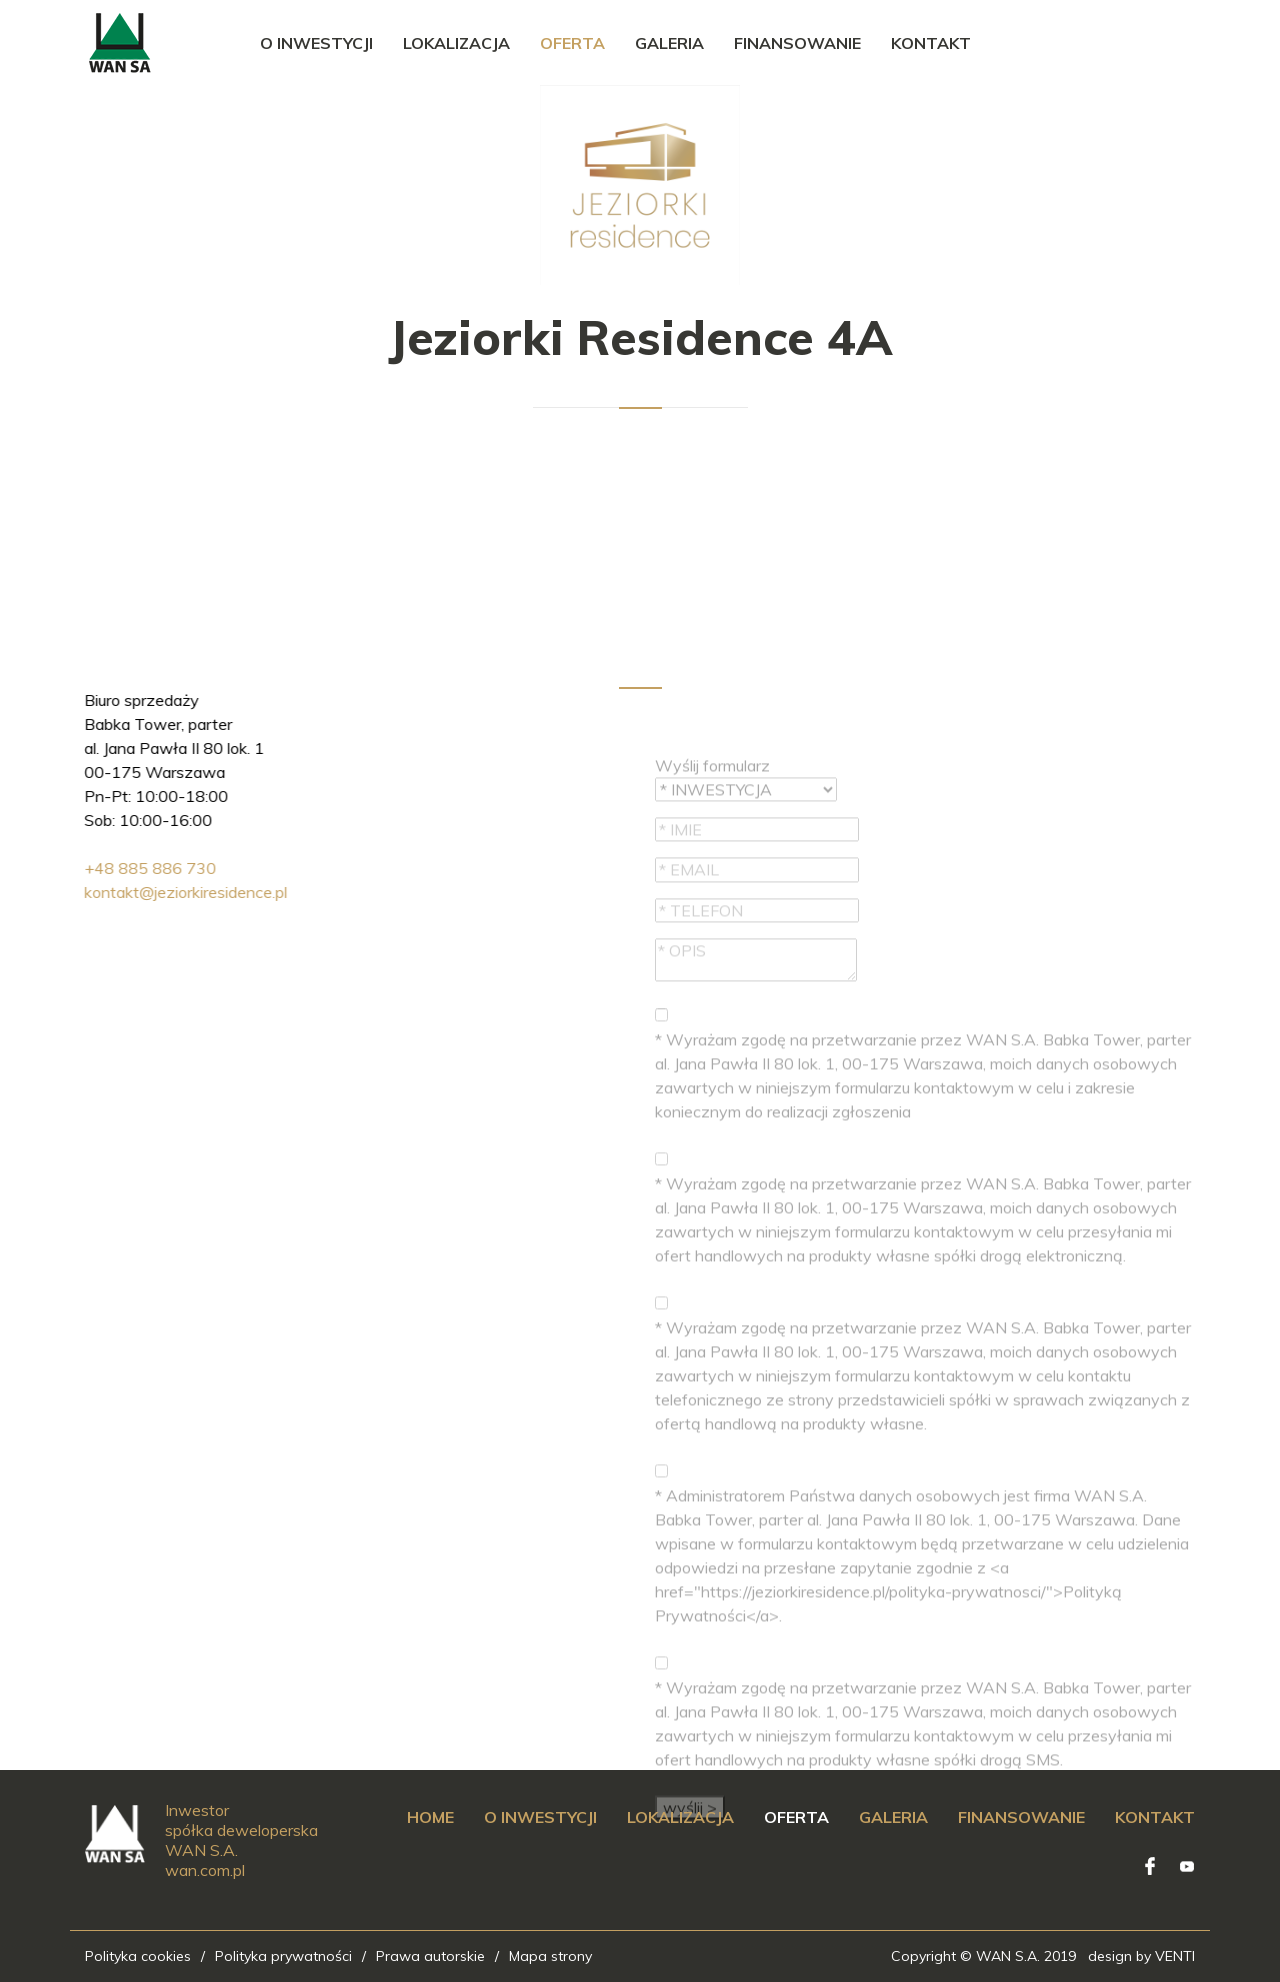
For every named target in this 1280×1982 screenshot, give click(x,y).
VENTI (1175, 1956)
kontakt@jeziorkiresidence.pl (108, 892)
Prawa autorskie (430, 1956)
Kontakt (931, 43)
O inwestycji (316, 43)
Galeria (669, 43)
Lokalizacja (456, 43)
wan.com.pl (205, 1870)
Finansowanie (797, 43)
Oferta (572, 43)
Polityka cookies (138, 1956)
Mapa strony (550, 1956)
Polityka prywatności (283, 1956)
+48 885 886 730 (73, 868)
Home (430, 1817)
